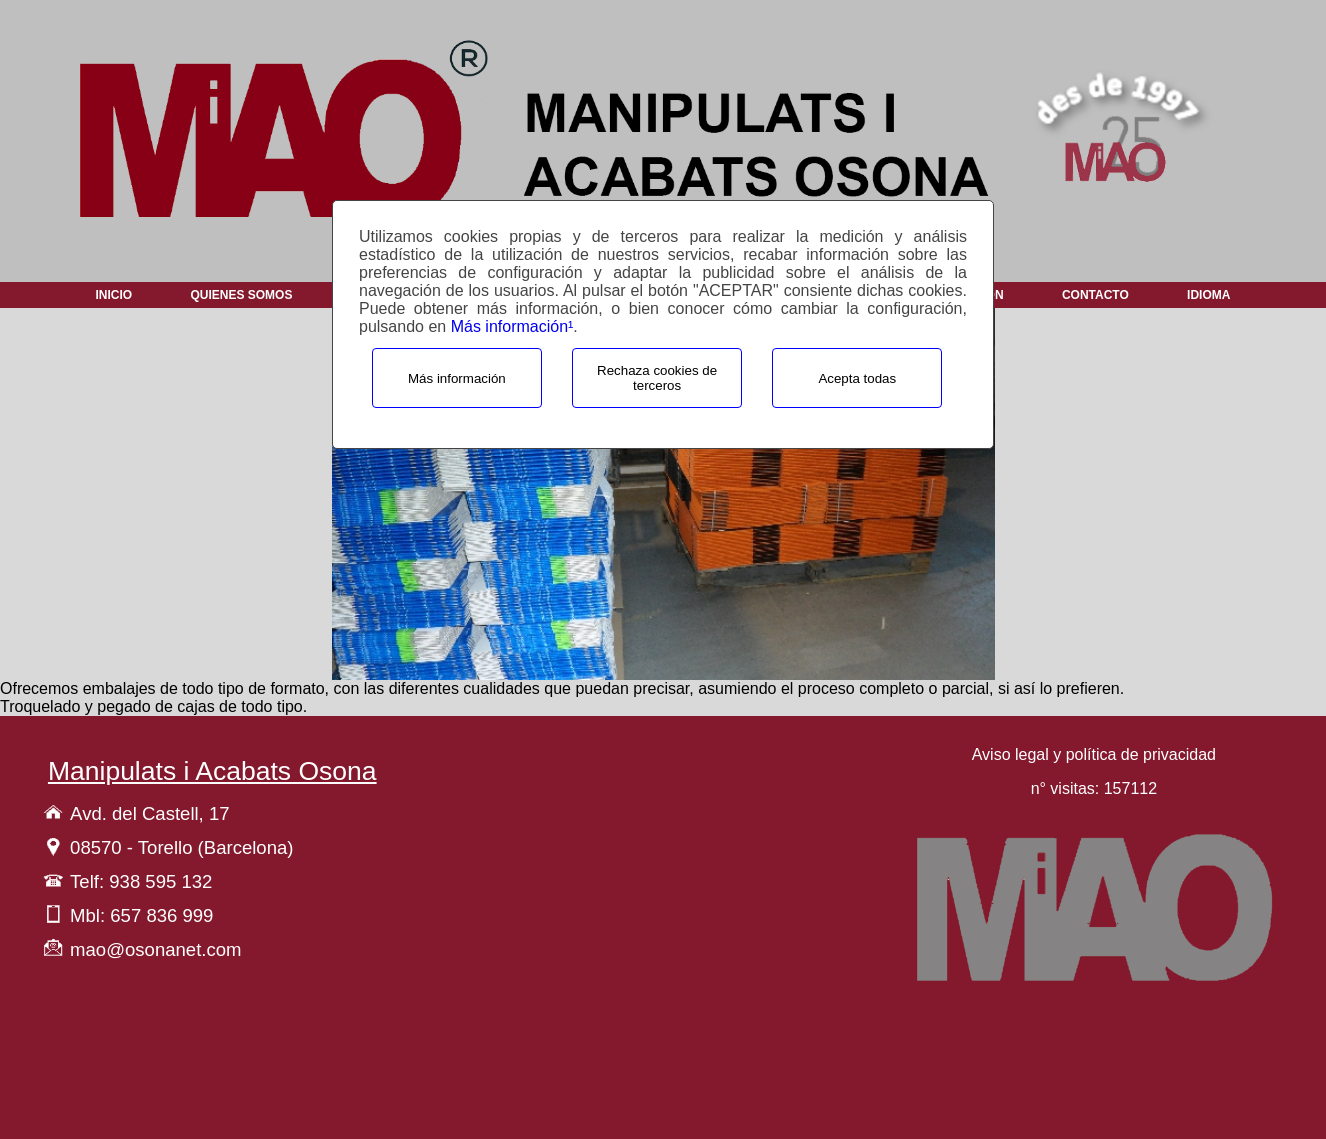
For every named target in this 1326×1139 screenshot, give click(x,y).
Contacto (1095, 295)
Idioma (1208, 295)
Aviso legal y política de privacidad (1094, 754)
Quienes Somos (241, 295)
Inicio (113, 295)
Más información (457, 378)
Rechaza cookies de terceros (657, 378)
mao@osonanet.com (155, 949)
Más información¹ (512, 326)
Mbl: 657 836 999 (141, 915)
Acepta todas (857, 378)
